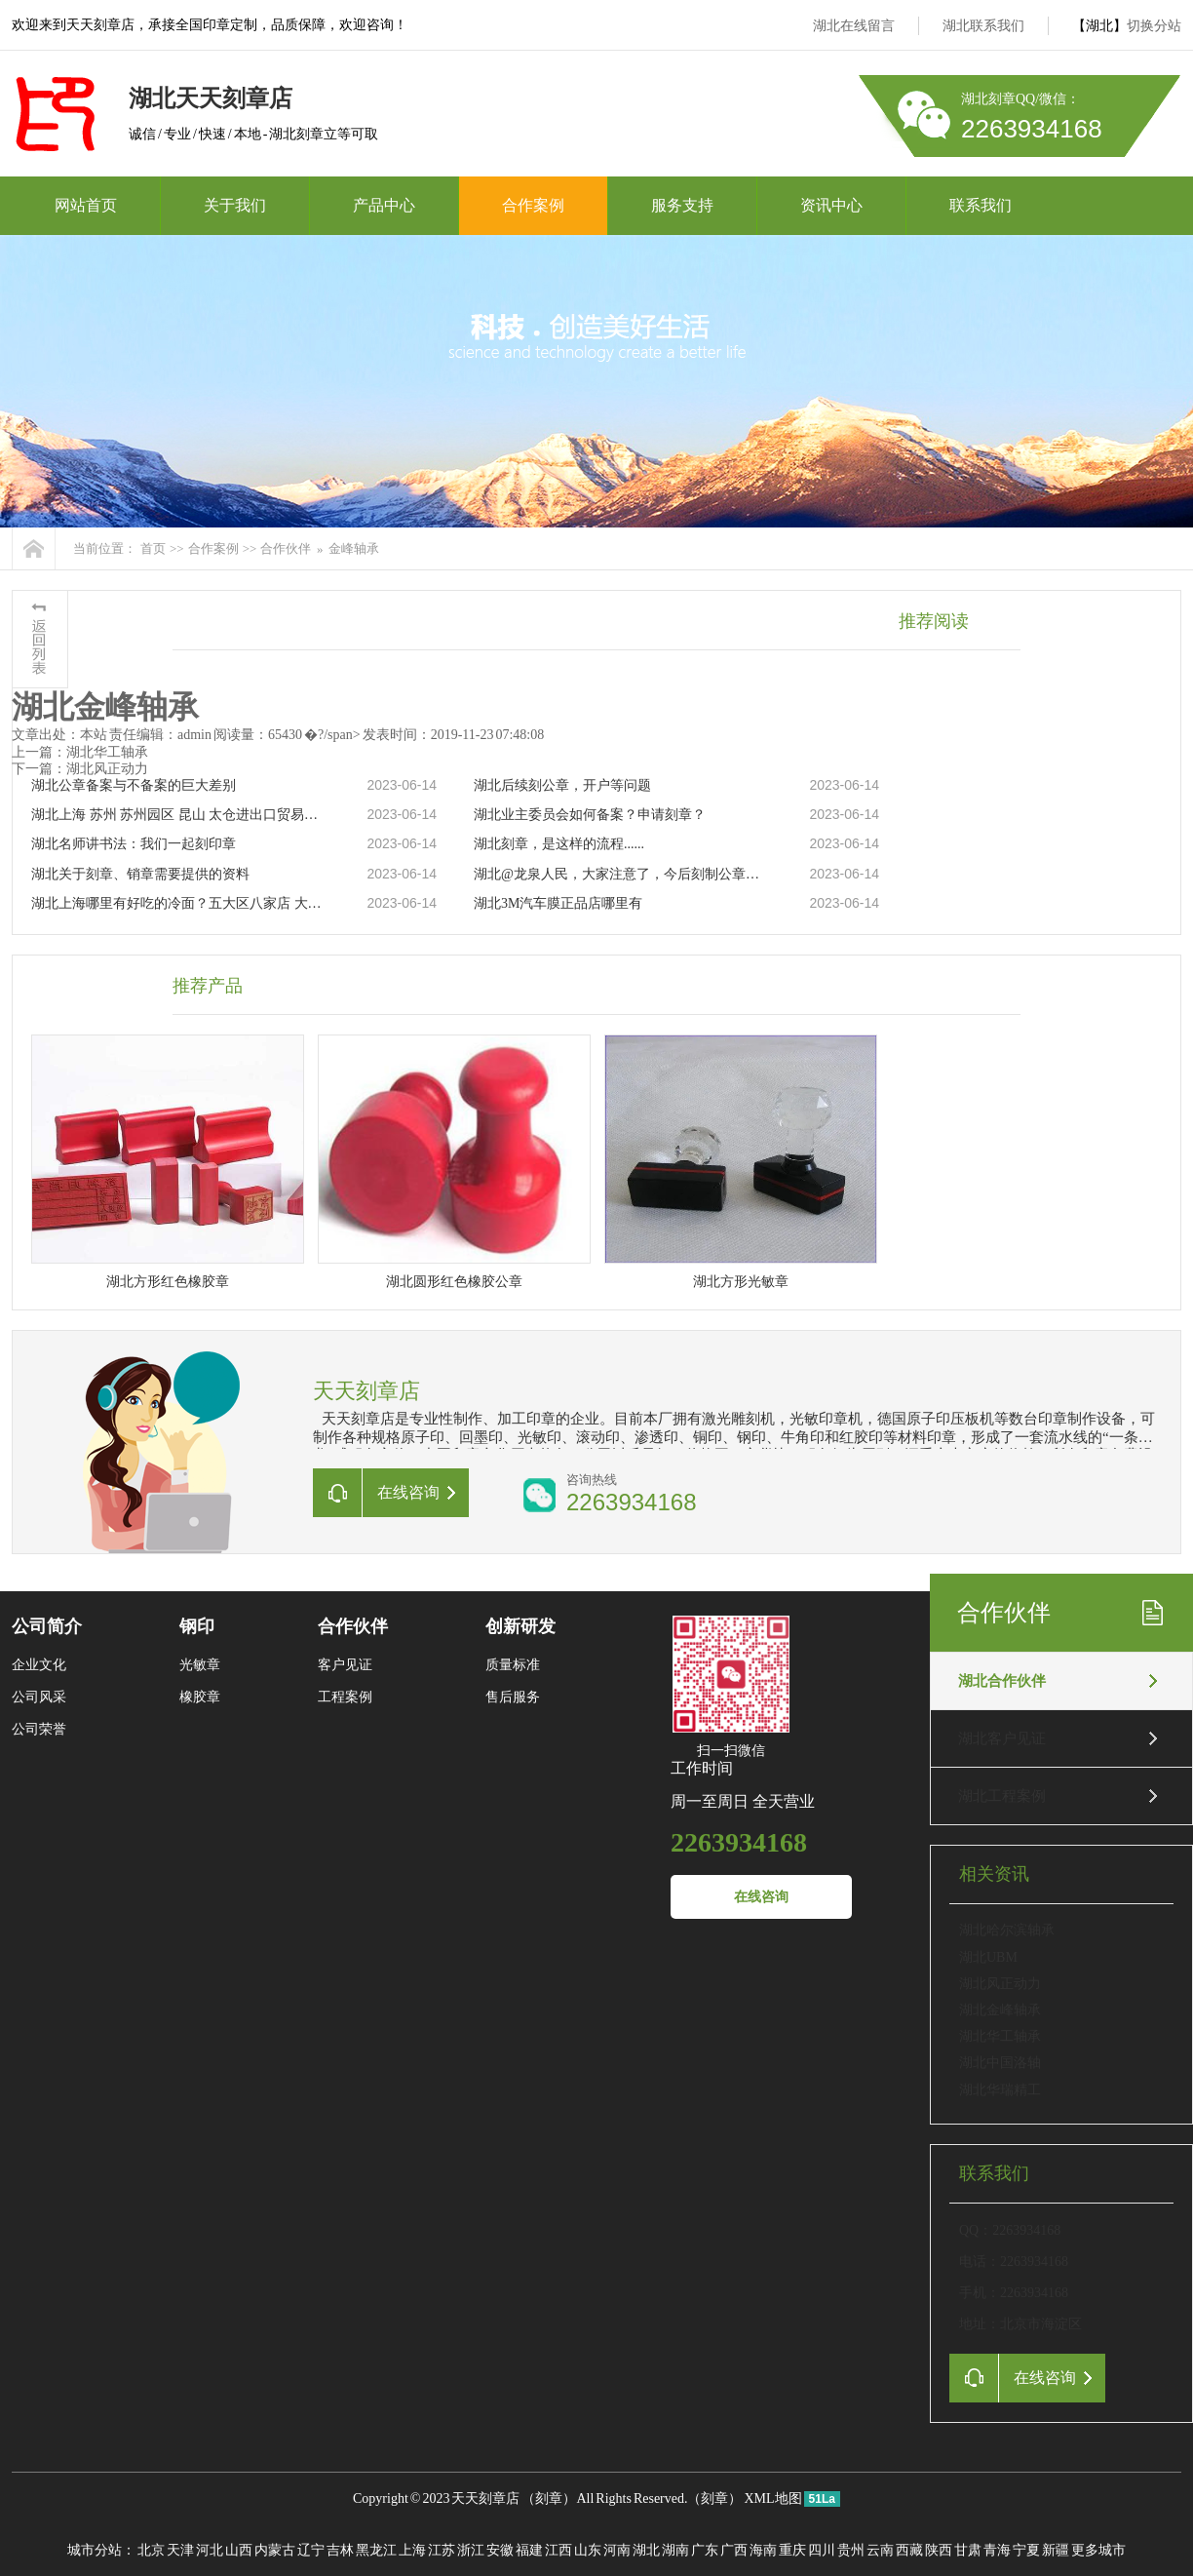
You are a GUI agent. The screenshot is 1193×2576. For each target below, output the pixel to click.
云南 (880, 2550)
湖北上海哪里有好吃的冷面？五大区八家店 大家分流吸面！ (178, 903)
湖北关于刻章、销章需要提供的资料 (140, 874)
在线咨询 (761, 1897)
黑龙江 (376, 2550)
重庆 (792, 2550)
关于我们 (235, 205)
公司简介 (47, 1626)
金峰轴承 (353, 548)
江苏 (441, 2550)
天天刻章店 (485, 2498)
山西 (238, 2550)
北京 (151, 2550)
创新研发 (520, 1626)
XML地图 (772, 2498)
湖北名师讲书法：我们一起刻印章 (133, 844)
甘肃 (967, 2550)
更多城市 (1098, 2550)
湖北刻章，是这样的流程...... (559, 844)
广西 (734, 2550)
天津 (180, 2550)
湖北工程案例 (1002, 1796)
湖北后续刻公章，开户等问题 (562, 785)
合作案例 (533, 205)
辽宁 (311, 2550)
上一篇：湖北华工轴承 (80, 752)
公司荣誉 (39, 1729)
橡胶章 (199, 1697)
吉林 (340, 2550)
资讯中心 (831, 205)
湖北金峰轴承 (1000, 2010)
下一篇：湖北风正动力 (80, 768)
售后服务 (512, 1697)
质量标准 (512, 1665)
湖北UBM (988, 1957)
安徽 (500, 2550)
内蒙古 (274, 2550)
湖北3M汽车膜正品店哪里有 (558, 903)
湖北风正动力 (1000, 1983)
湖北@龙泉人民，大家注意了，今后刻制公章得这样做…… (621, 874)
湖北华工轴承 (1000, 2036)
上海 (412, 2550)
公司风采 (39, 1697)
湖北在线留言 (854, 26)
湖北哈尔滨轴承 (1007, 1930)
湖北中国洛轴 (1000, 2062)
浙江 (470, 2550)
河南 (617, 2550)
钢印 (196, 1626)
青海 (997, 2550)
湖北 (646, 2550)
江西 (558, 2550)
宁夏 (1026, 2550)
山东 (587, 2550)
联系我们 (980, 205)
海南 (763, 2550)
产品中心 (384, 205)
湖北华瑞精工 (1000, 2090)
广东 (704, 2550)
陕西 (938, 2550)
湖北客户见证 (1002, 1738)
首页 (153, 548)
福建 (529, 2550)
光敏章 (199, 1665)
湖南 (675, 2550)
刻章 (548, 2498)
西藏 (909, 2550)
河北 (209, 2550)
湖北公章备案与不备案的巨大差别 (133, 785)
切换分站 (1154, 26)
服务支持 (682, 205)
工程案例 (345, 1697)
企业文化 (39, 1665)
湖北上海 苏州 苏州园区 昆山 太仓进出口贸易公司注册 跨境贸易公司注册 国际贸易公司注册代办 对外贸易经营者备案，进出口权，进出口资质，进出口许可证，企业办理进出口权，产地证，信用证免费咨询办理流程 (178, 814)
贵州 (851, 2550)
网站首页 (86, 205)
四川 (821, 2550)
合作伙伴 (285, 548)
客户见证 (345, 1665)
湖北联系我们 (983, 26)
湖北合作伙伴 (1002, 1681)
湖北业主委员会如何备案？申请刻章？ (590, 814)
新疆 (1055, 2550)
